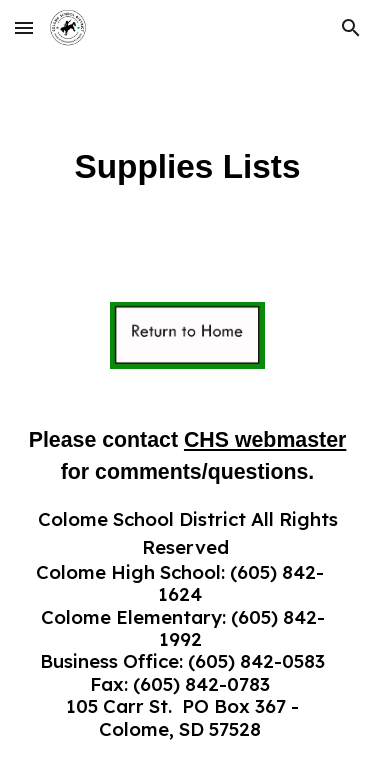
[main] (188, 167)
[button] (24, 27)
